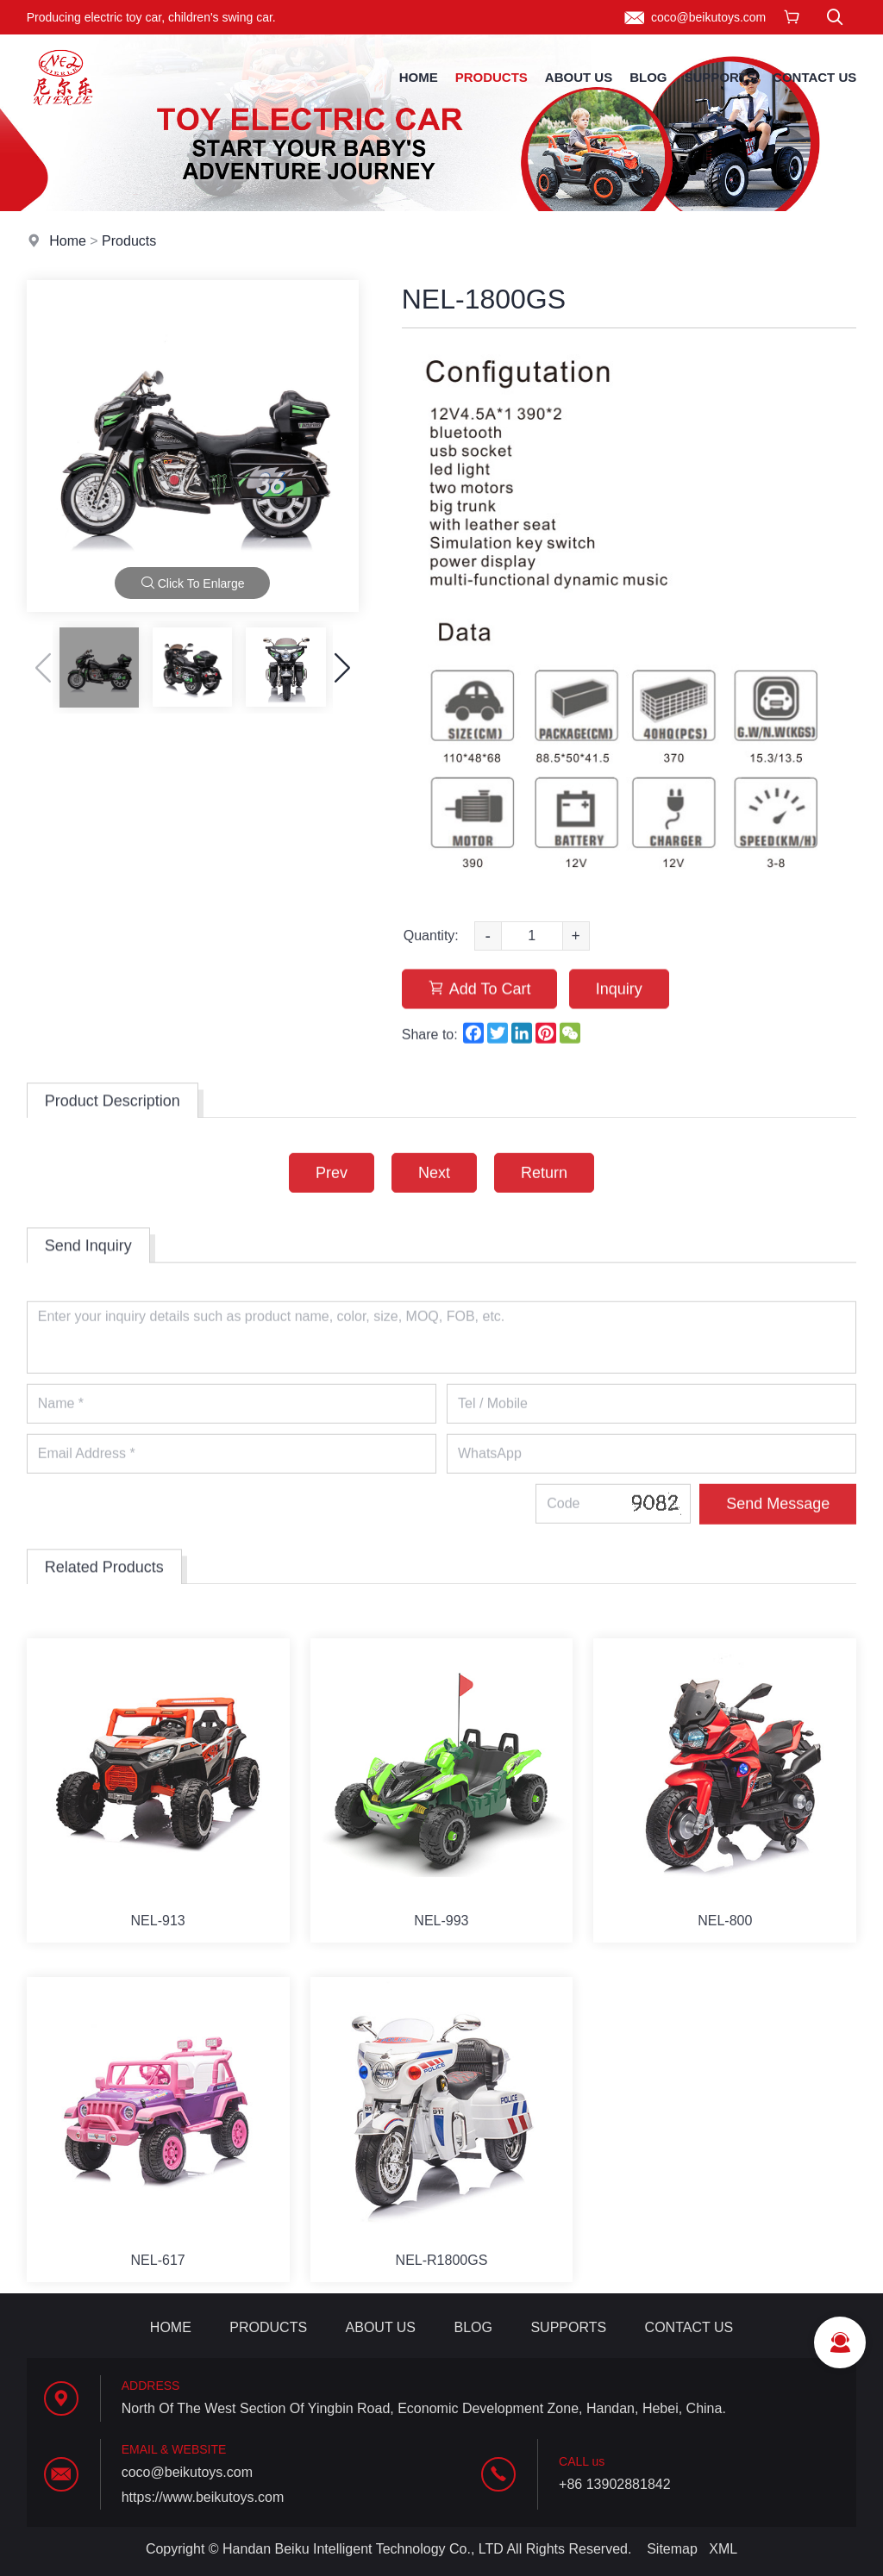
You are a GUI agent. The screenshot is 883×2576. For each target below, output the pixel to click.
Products (491, 77)
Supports (720, 77)
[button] (342, 668)
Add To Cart (480, 1021)
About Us (578, 77)
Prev (332, 1196)
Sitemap (672, 2549)
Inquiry (619, 1021)
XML (723, 2549)
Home (418, 77)
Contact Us (814, 77)
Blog (648, 77)
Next (434, 1196)
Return (544, 1196)
